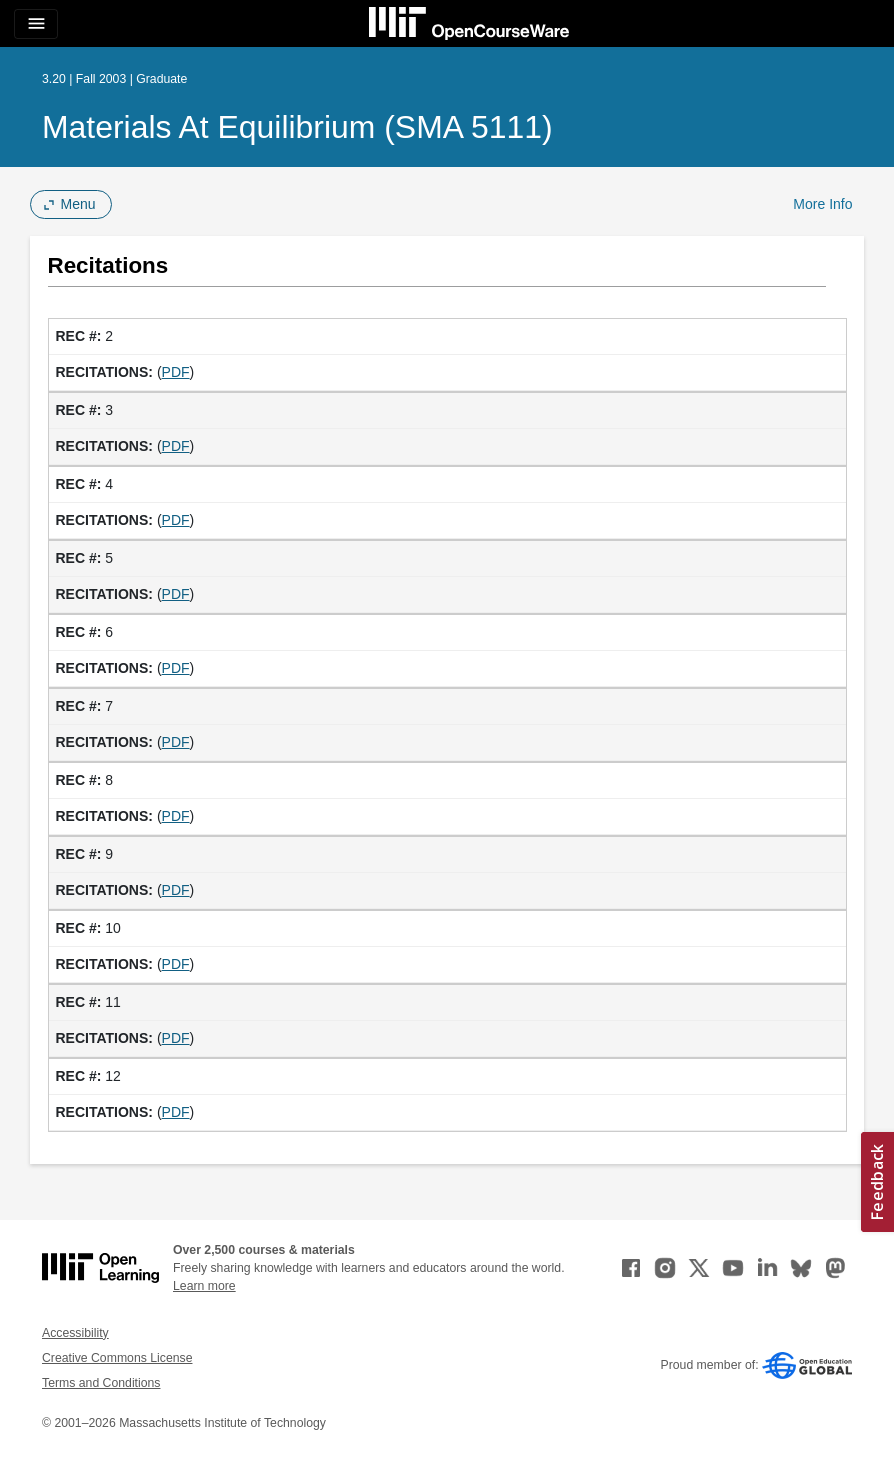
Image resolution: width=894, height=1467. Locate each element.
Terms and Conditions (101, 1383)
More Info (822, 204)
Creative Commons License (117, 1358)
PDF (176, 372)
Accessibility (75, 1333)
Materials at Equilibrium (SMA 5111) (297, 127)
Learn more (204, 1286)
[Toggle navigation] (36, 24)
